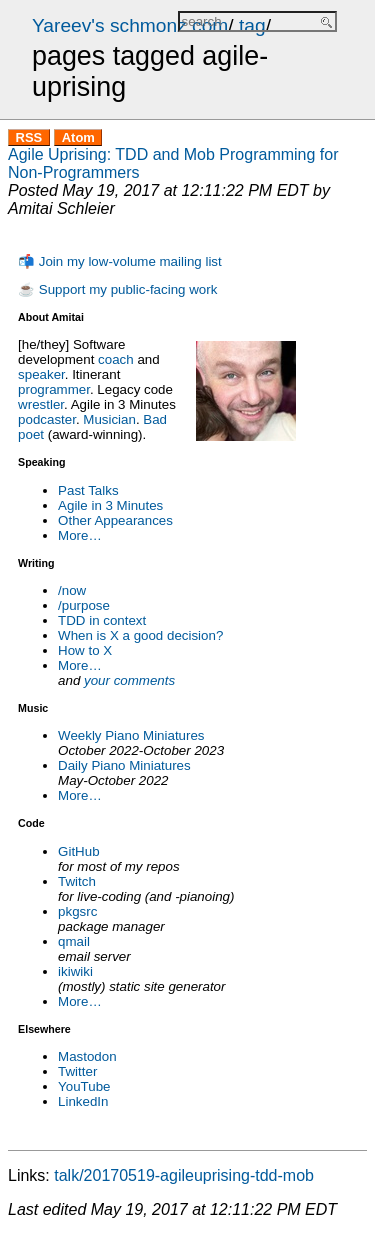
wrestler (41, 404)
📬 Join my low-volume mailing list (120, 261)
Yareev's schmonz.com (130, 25)
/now (72, 590)
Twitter (77, 1071)
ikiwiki (75, 971)
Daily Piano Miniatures (124, 765)
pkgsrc (77, 911)
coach (116, 359)
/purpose (84, 605)
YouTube (84, 1086)
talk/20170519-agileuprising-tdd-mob (184, 1175)
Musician (109, 419)
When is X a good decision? (140, 635)
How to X (85, 650)
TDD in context (102, 620)
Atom (78, 137)
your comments (129, 680)
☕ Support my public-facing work (117, 289)
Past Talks (88, 490)
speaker (41, 374)
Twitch (77, 881)
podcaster (47, 419)
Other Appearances (115, 520)
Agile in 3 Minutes (110, 505)
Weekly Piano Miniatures (131, 735)
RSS (29, 137)
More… (80, 535)
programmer (54, 389)
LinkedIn (83, 1101)
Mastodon (87, 1056)
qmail (74, 941)
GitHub (78, 851)
